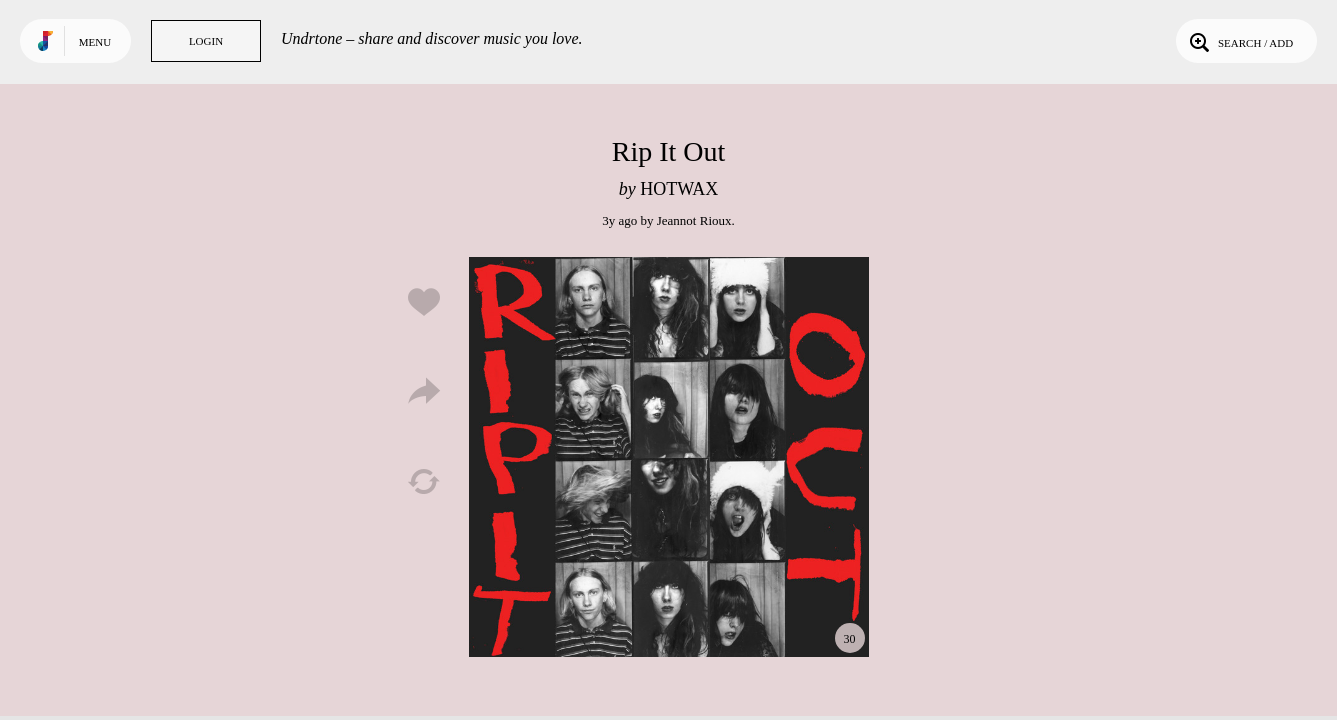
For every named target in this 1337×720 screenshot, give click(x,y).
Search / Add (1239, 41)
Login (206, 41)
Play (669, 457)
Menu (95, 42)
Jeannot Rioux (694, 220)
